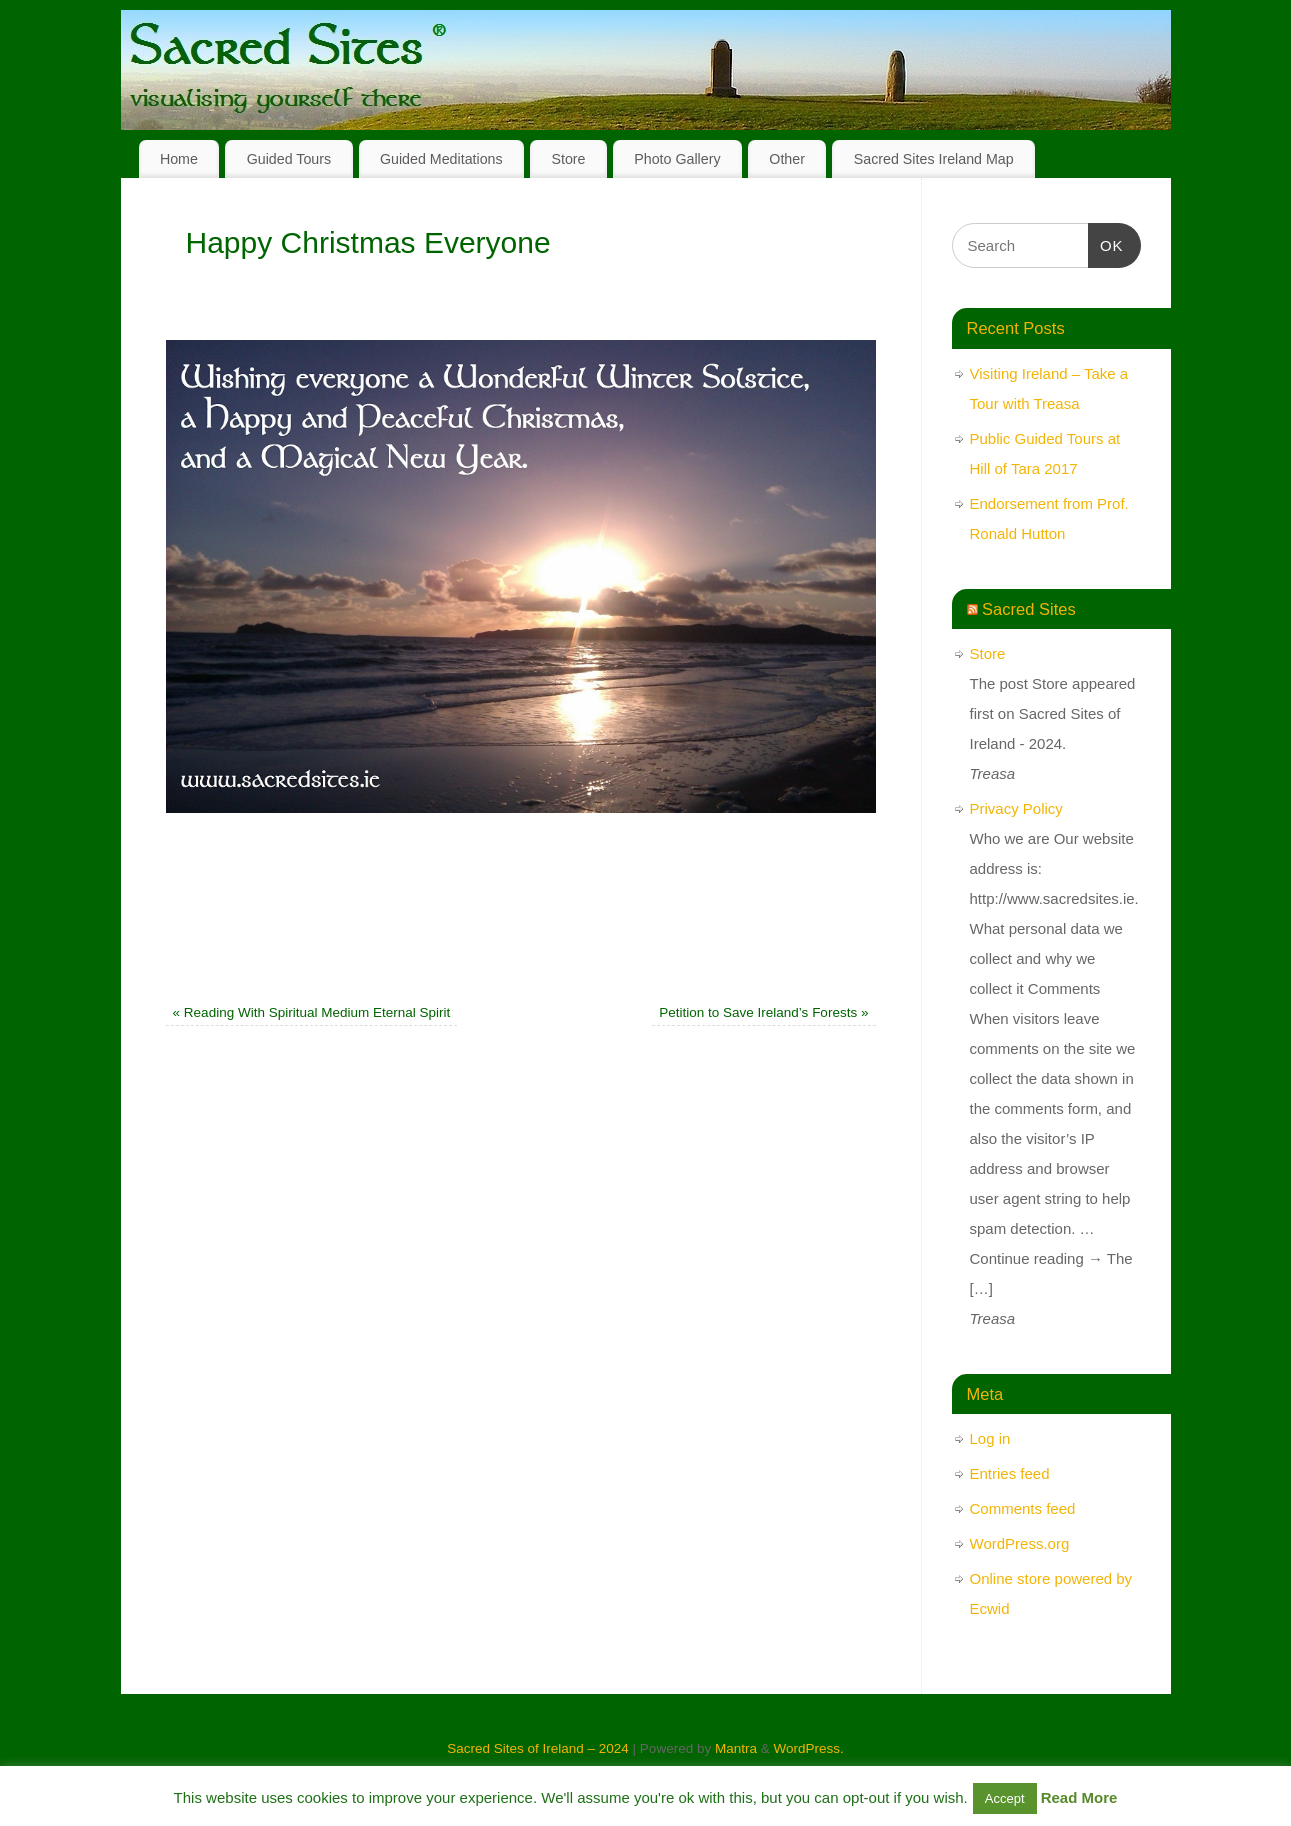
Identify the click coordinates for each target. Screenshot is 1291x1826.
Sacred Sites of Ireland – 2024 (538, 1748)
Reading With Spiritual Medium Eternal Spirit (312, 1012)
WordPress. (808, 1748)
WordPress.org (1020, 1543)
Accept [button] (1005, 1798)
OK (1106, 243)
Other (787, 159)
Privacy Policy (1016, 808)
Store (568, 159)
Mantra (736, 1748)
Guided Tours (289, 159)
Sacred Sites (1029, 609)
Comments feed (1023, 1508)
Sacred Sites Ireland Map (934, 159)
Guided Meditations (441, 159)
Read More (1079, 1797)
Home (179, 159)
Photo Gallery (677, 159)
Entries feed (1010, 1473)
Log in (990, 1438)
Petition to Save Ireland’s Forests (763, 1012)
